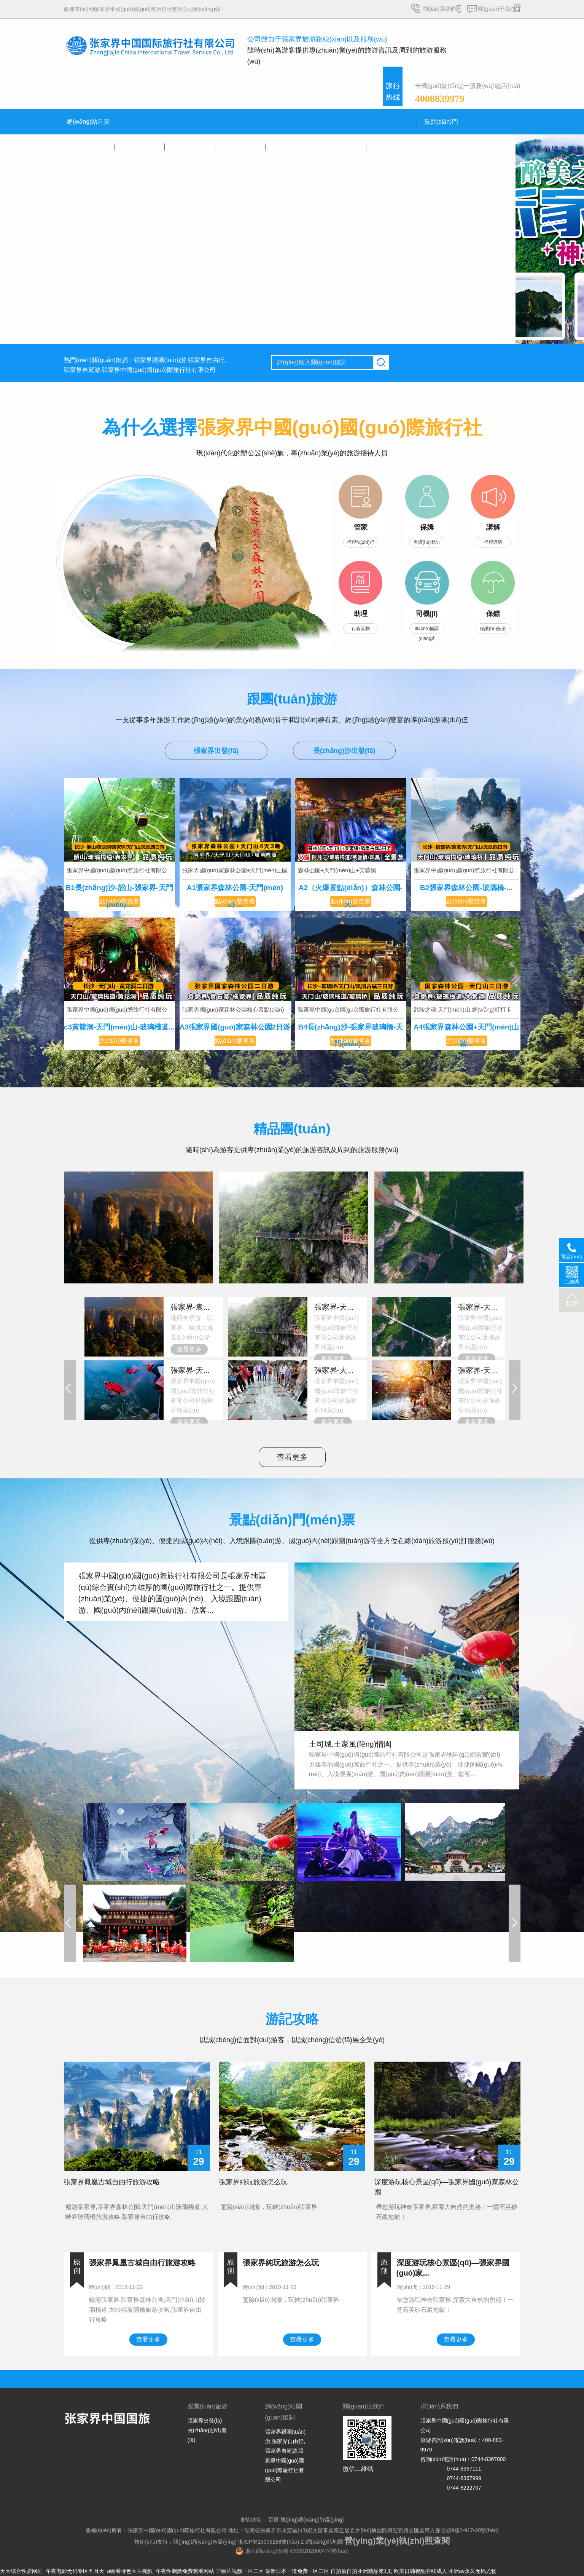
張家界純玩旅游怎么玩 (253, 2182)
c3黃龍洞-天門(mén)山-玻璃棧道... (119, 1027)
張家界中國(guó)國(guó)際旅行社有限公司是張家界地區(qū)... (338, 1325)
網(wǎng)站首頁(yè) (88, 126)
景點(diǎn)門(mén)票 (441, 126)
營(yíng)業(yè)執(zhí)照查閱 (396, 2541)
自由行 (239, 147)
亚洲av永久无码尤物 (472, 2571)
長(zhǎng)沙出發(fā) (344, 751)
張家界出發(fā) (216, 751)
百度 (273, 2520)
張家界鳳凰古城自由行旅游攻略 (112, 2182)
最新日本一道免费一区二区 (297, 2571)
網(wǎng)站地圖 (324, 2542)
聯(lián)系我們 (439, 9)
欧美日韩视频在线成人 (420, 2571)
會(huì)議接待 (340, 147)
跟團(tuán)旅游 (139, 147)
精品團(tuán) (189, 147)
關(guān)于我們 (496, 9)
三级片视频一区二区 (240, 2571)
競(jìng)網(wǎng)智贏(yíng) (311, 2520)
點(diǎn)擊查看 (119, 901)
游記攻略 (391, 147)
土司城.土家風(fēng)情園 (350, 1744)
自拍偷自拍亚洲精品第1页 (361, 2571)
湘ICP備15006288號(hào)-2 (271, 2542)
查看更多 (189, 1349)
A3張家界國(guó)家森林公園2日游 (235, 1027)
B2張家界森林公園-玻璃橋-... (466, 888)
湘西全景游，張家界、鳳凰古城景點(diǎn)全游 (194, 1321)
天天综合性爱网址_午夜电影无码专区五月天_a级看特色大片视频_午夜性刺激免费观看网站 (107, 2571)
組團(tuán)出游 (290, 147)
